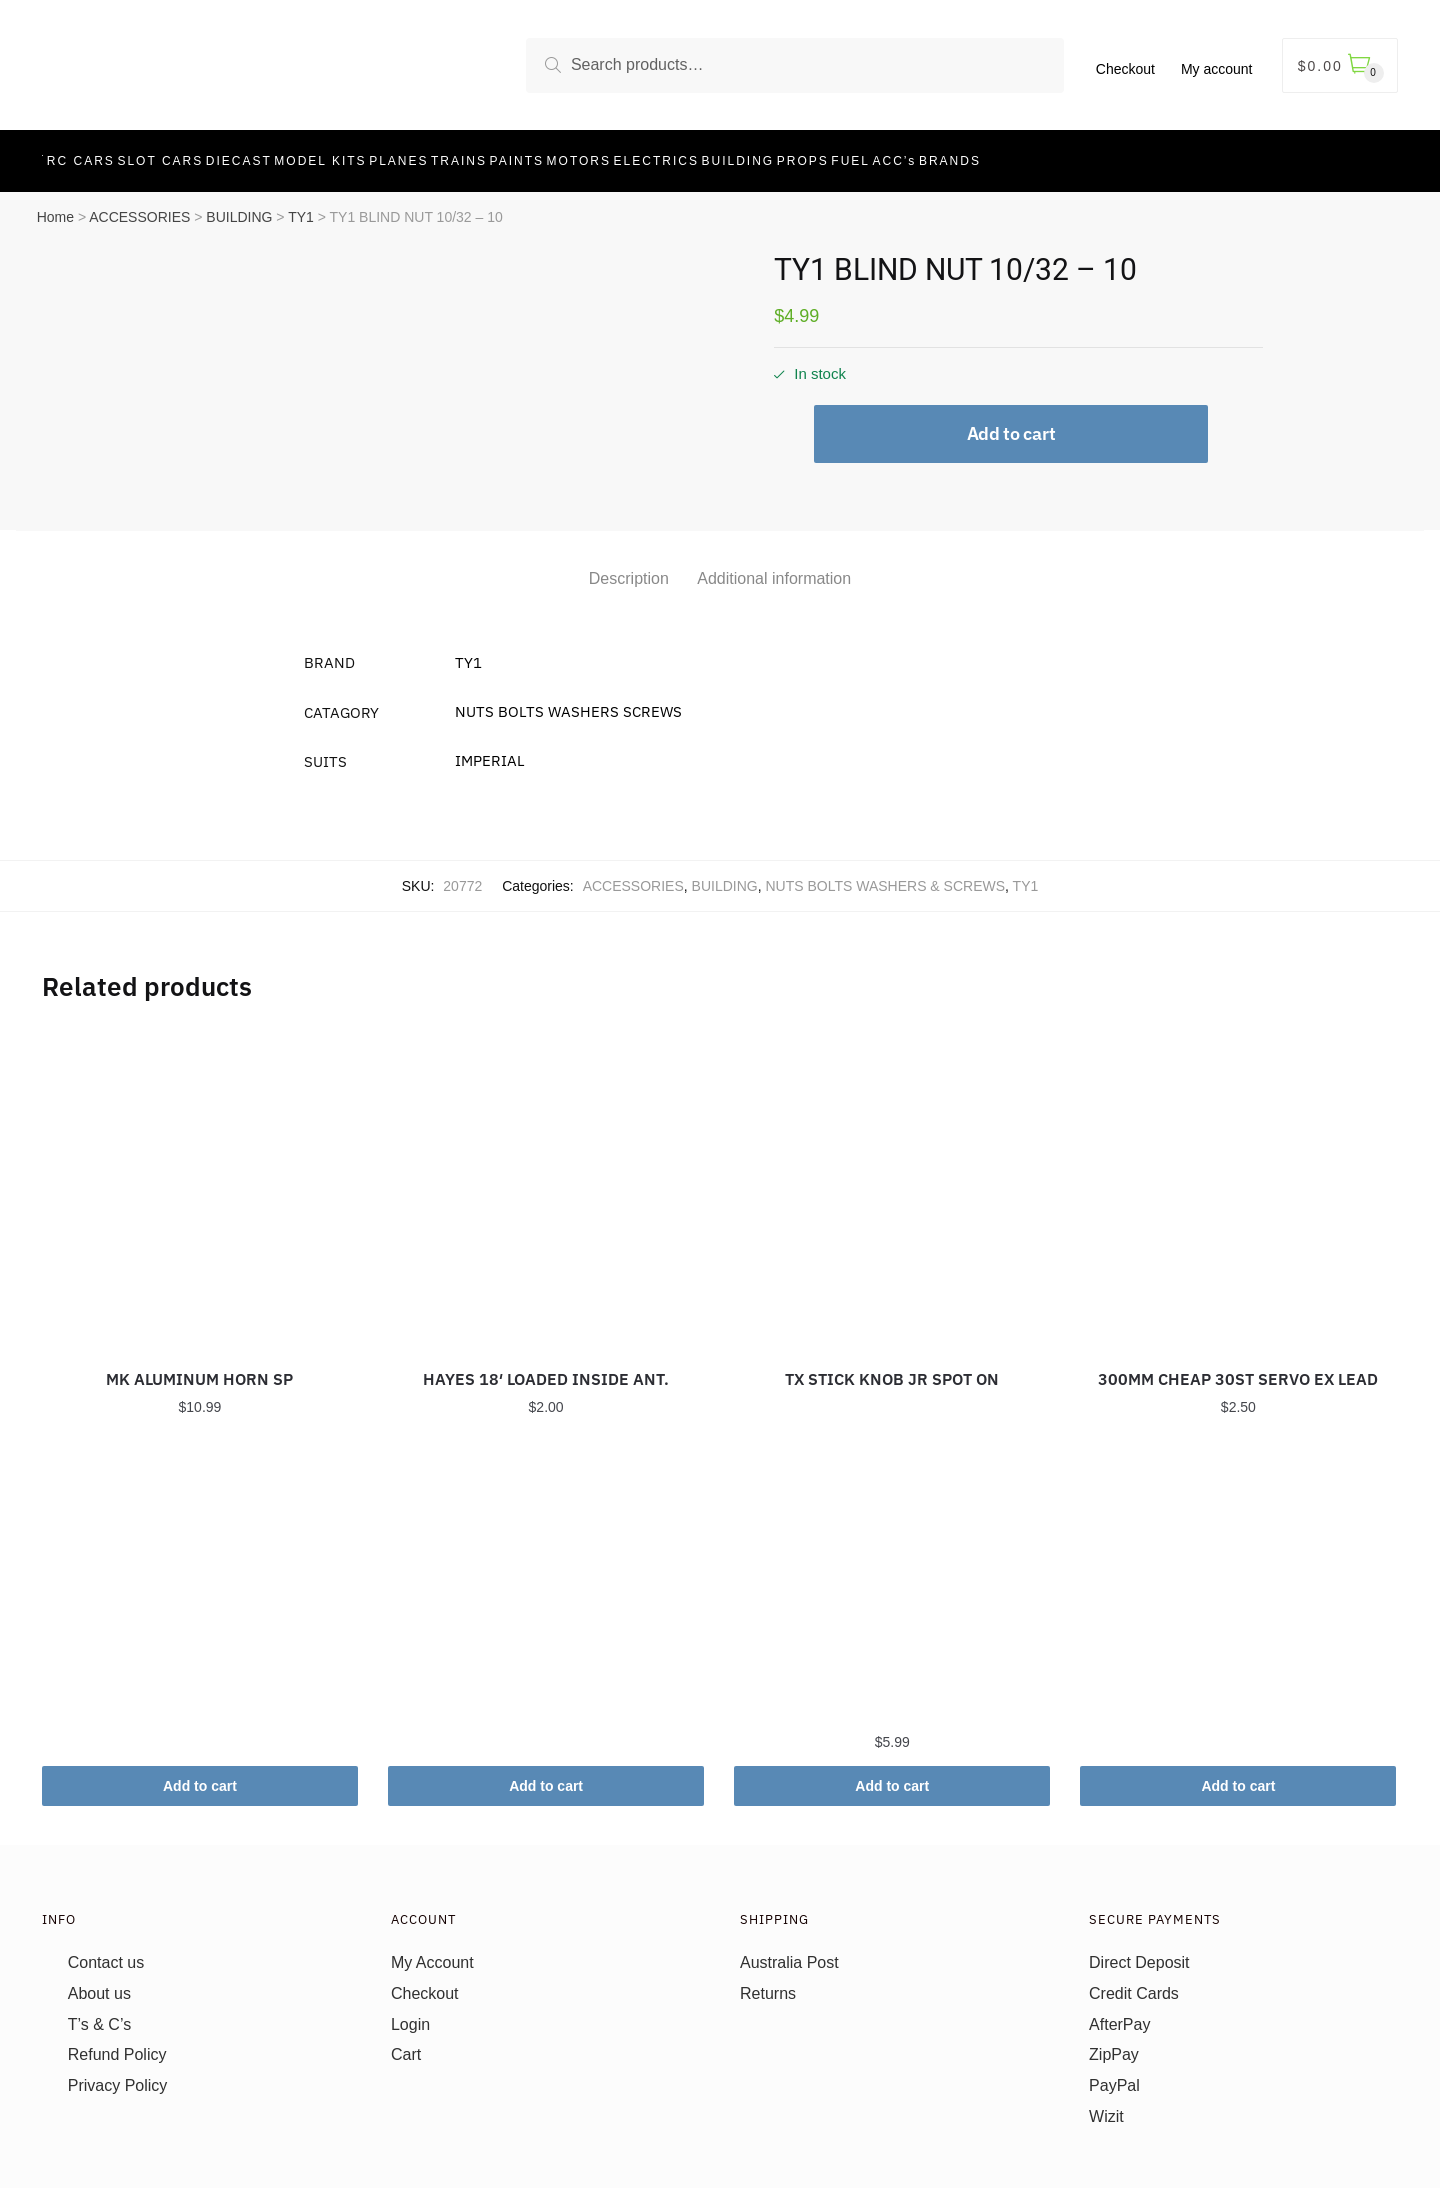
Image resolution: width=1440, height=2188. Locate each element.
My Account (432, 1951)
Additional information (774, 567)
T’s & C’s (99, 2012)
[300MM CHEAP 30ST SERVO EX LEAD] (1238, 1175)
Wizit (1106, 2105)
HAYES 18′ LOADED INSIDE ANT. (546, 1368)
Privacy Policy (118, 2074)
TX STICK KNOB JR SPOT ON (892, 1368)
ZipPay (1114, 2043)
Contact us (106, 1951)
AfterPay (1119, 2012)
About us (99, 1982)
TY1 (301, 206)
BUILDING (239, 206)
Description (629, 567)
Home (55, 206)
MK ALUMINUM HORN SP (199, 1368)
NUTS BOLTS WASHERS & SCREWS (885, 875)
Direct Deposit (1139, 1951)
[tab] (629, 551)
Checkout (1125, 69)
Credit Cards (1134, 1982)
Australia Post (789, 1951)
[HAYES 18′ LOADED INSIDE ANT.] (546, 1175)
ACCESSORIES (139, 206)
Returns (768, 1982)
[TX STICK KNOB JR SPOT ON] (892, 1175)
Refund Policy (117, 2043)
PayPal (1114, 2074)
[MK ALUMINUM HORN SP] (200, 1175)
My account (1217, 69)
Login (410, 2012)
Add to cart (1011, 422)
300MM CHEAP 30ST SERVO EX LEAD (1238, 1368)
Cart (406, 2043)
